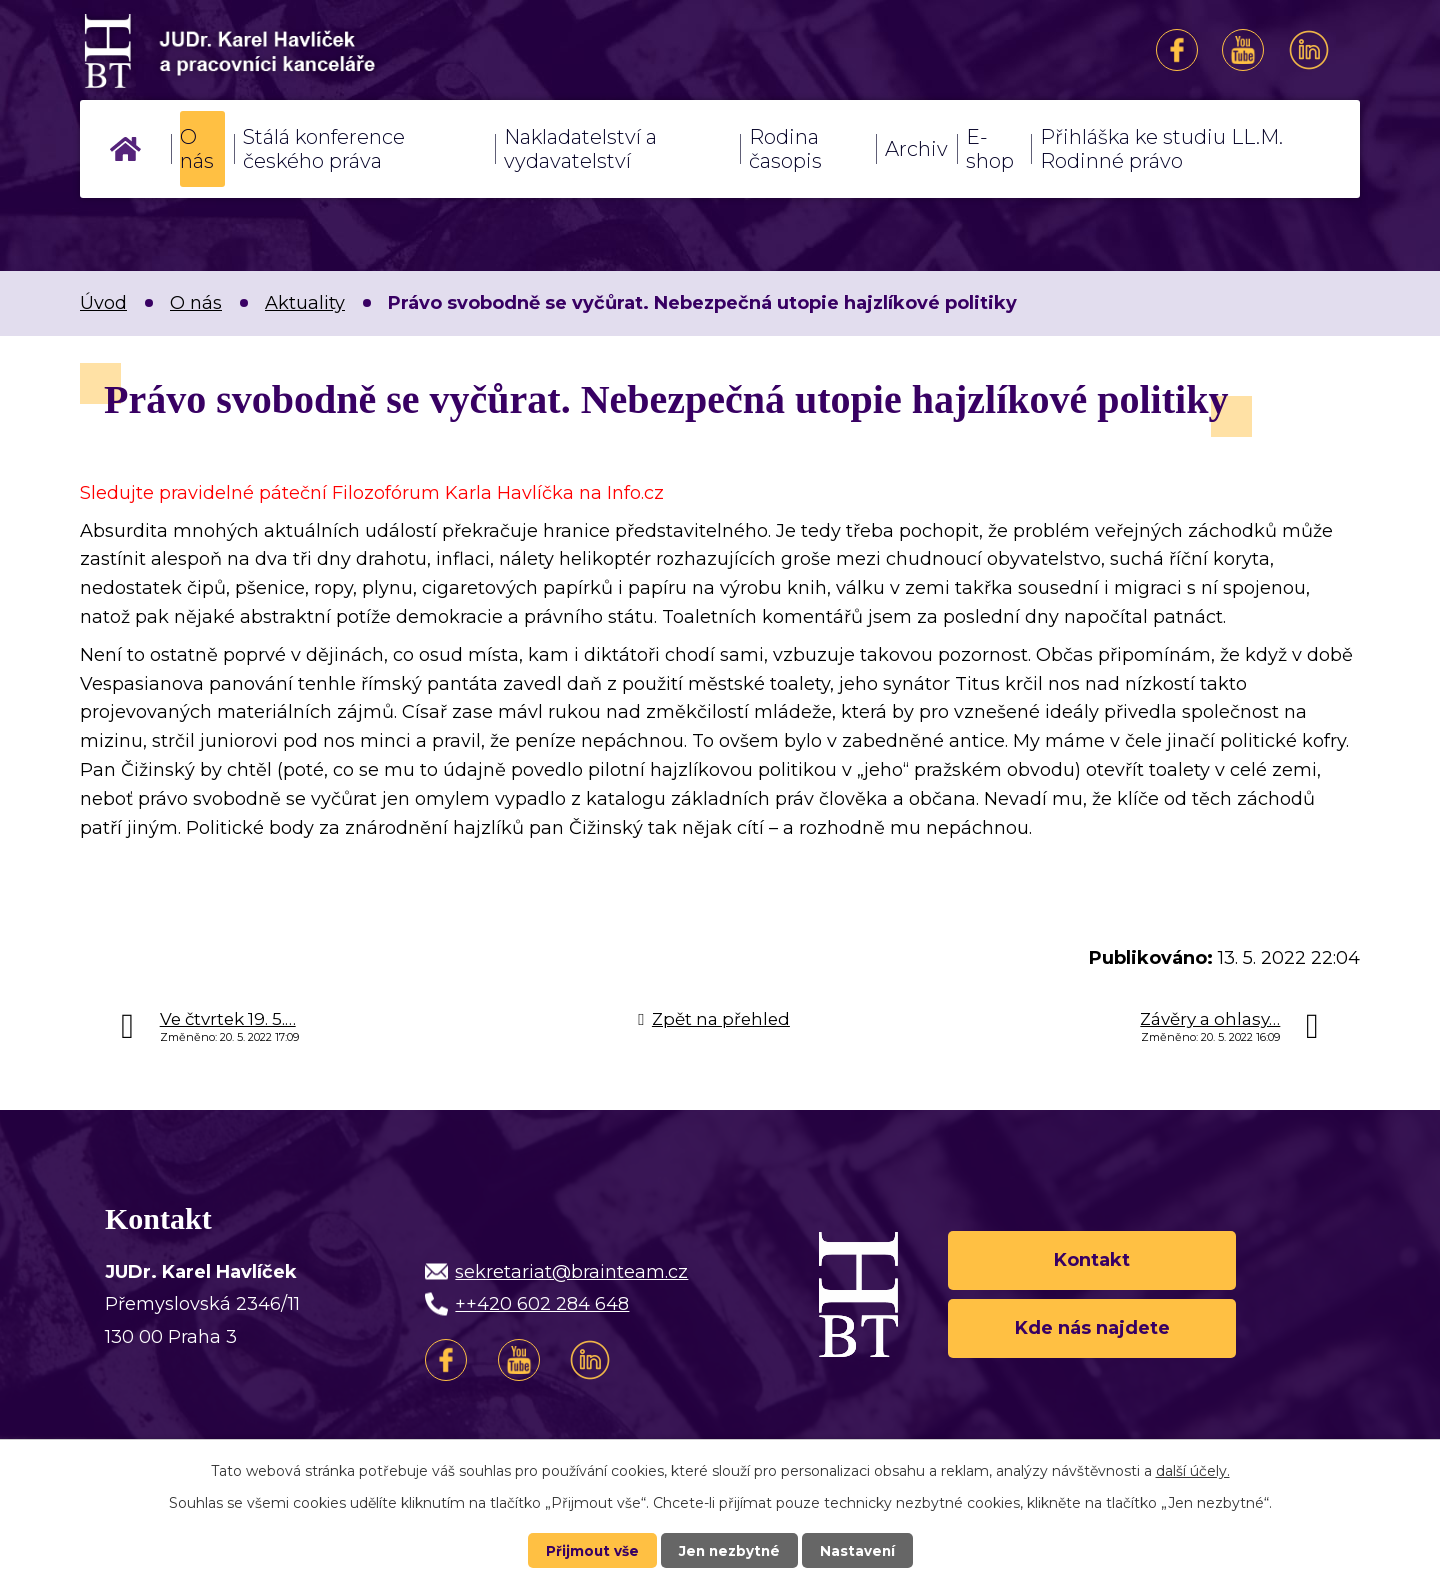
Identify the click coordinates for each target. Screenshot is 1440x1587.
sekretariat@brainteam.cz (571, 1272)
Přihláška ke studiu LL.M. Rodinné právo (1161, 149)
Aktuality (305, 303)
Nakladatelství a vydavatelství (580, 149)
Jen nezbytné (729, 1550)
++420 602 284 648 (542, 1304)
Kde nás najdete (1092, 1330)
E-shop (990, 149)
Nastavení (860, 1550)
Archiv (916, 149)
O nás (197, 149)
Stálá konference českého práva (324, 149)
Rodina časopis (785, 149)
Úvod (125, 149)
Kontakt (1092, 1258)
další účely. (1193, 1470)
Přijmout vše (590, 1550)
